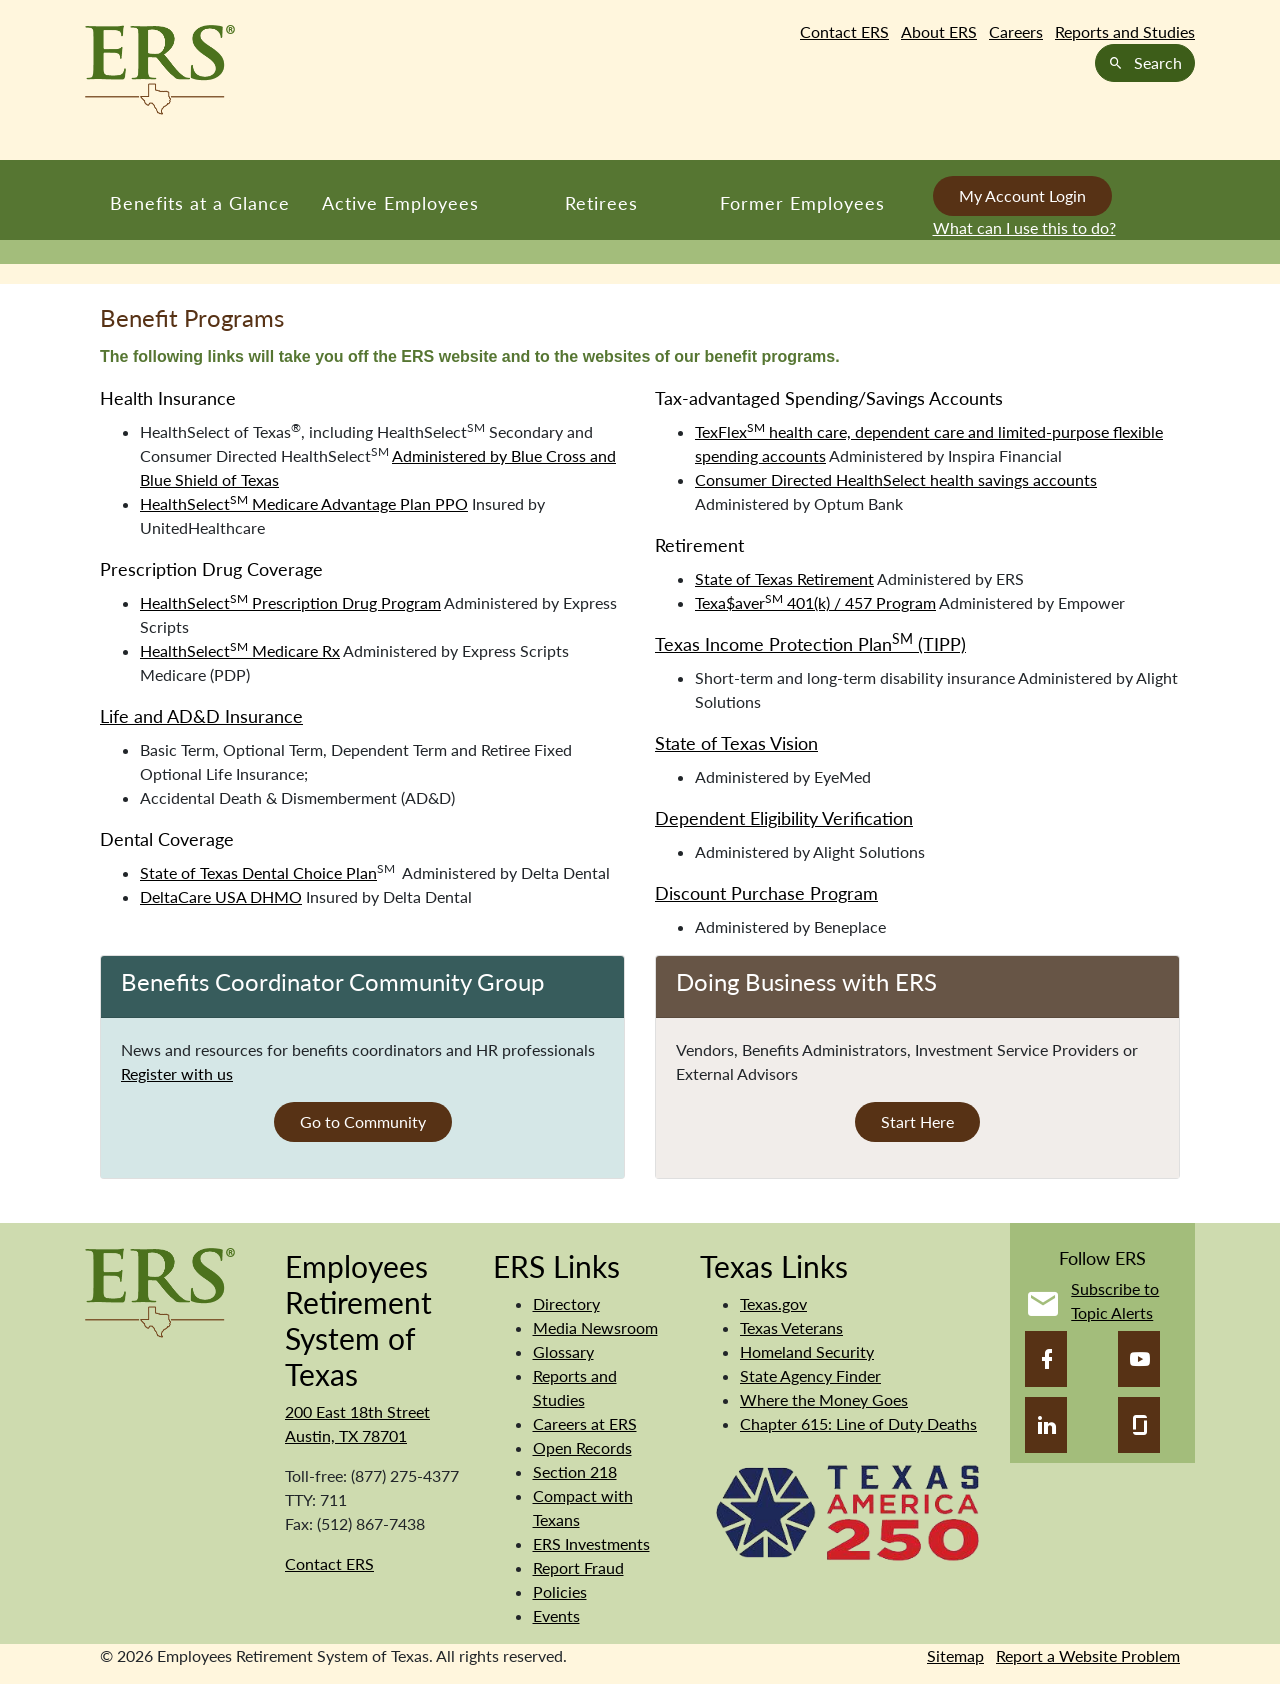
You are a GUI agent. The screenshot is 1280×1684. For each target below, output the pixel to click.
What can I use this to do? (1024, 227)
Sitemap (955, 1655)
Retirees (601, 203)
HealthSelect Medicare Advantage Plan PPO (304, 503)
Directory (566, 1303)
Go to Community (363, 1121)
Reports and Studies (1125, 31)
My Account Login (1022, 195)
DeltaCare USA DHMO (221, 896)
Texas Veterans (791, 1327)
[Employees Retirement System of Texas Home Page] (160, 70)
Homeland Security (807, 1351)
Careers (1016, 31)
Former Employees (802, 203)
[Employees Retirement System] (160, 1290)
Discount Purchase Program (766, 893)
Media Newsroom (595, 1327)
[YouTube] (1139, 1359)
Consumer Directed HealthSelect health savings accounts (896, 479)
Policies (560, 1591)
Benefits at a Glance (200, 203)
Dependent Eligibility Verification (784, 818)
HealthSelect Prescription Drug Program (290, 602)
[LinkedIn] (1046, 1425)
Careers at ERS (585, 1423)
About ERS (939, 31)
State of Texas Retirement (784, 578)
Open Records (582, 1447)
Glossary (563, 1351)
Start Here (917, 1121)
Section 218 (575, 1471)
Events (556, 1615)
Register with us (177, 1073)
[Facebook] (1046, 1359)
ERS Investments (591, 1543)
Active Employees (400, 203)
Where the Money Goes (824, 1399)
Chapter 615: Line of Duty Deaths (858, 1423)
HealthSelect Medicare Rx (240, 650)
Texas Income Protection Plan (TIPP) (810, 644)
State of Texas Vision (736, 743)
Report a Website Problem (1088, 1655)
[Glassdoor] (1139, 1425)
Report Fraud (578, 1567)
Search (1145, 62)
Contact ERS (844, 31)
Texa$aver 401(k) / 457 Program (815, 602)
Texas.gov (773, 1303)
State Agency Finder (810, 1375)
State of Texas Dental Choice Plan (258, 872)
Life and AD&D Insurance (201, 716)
